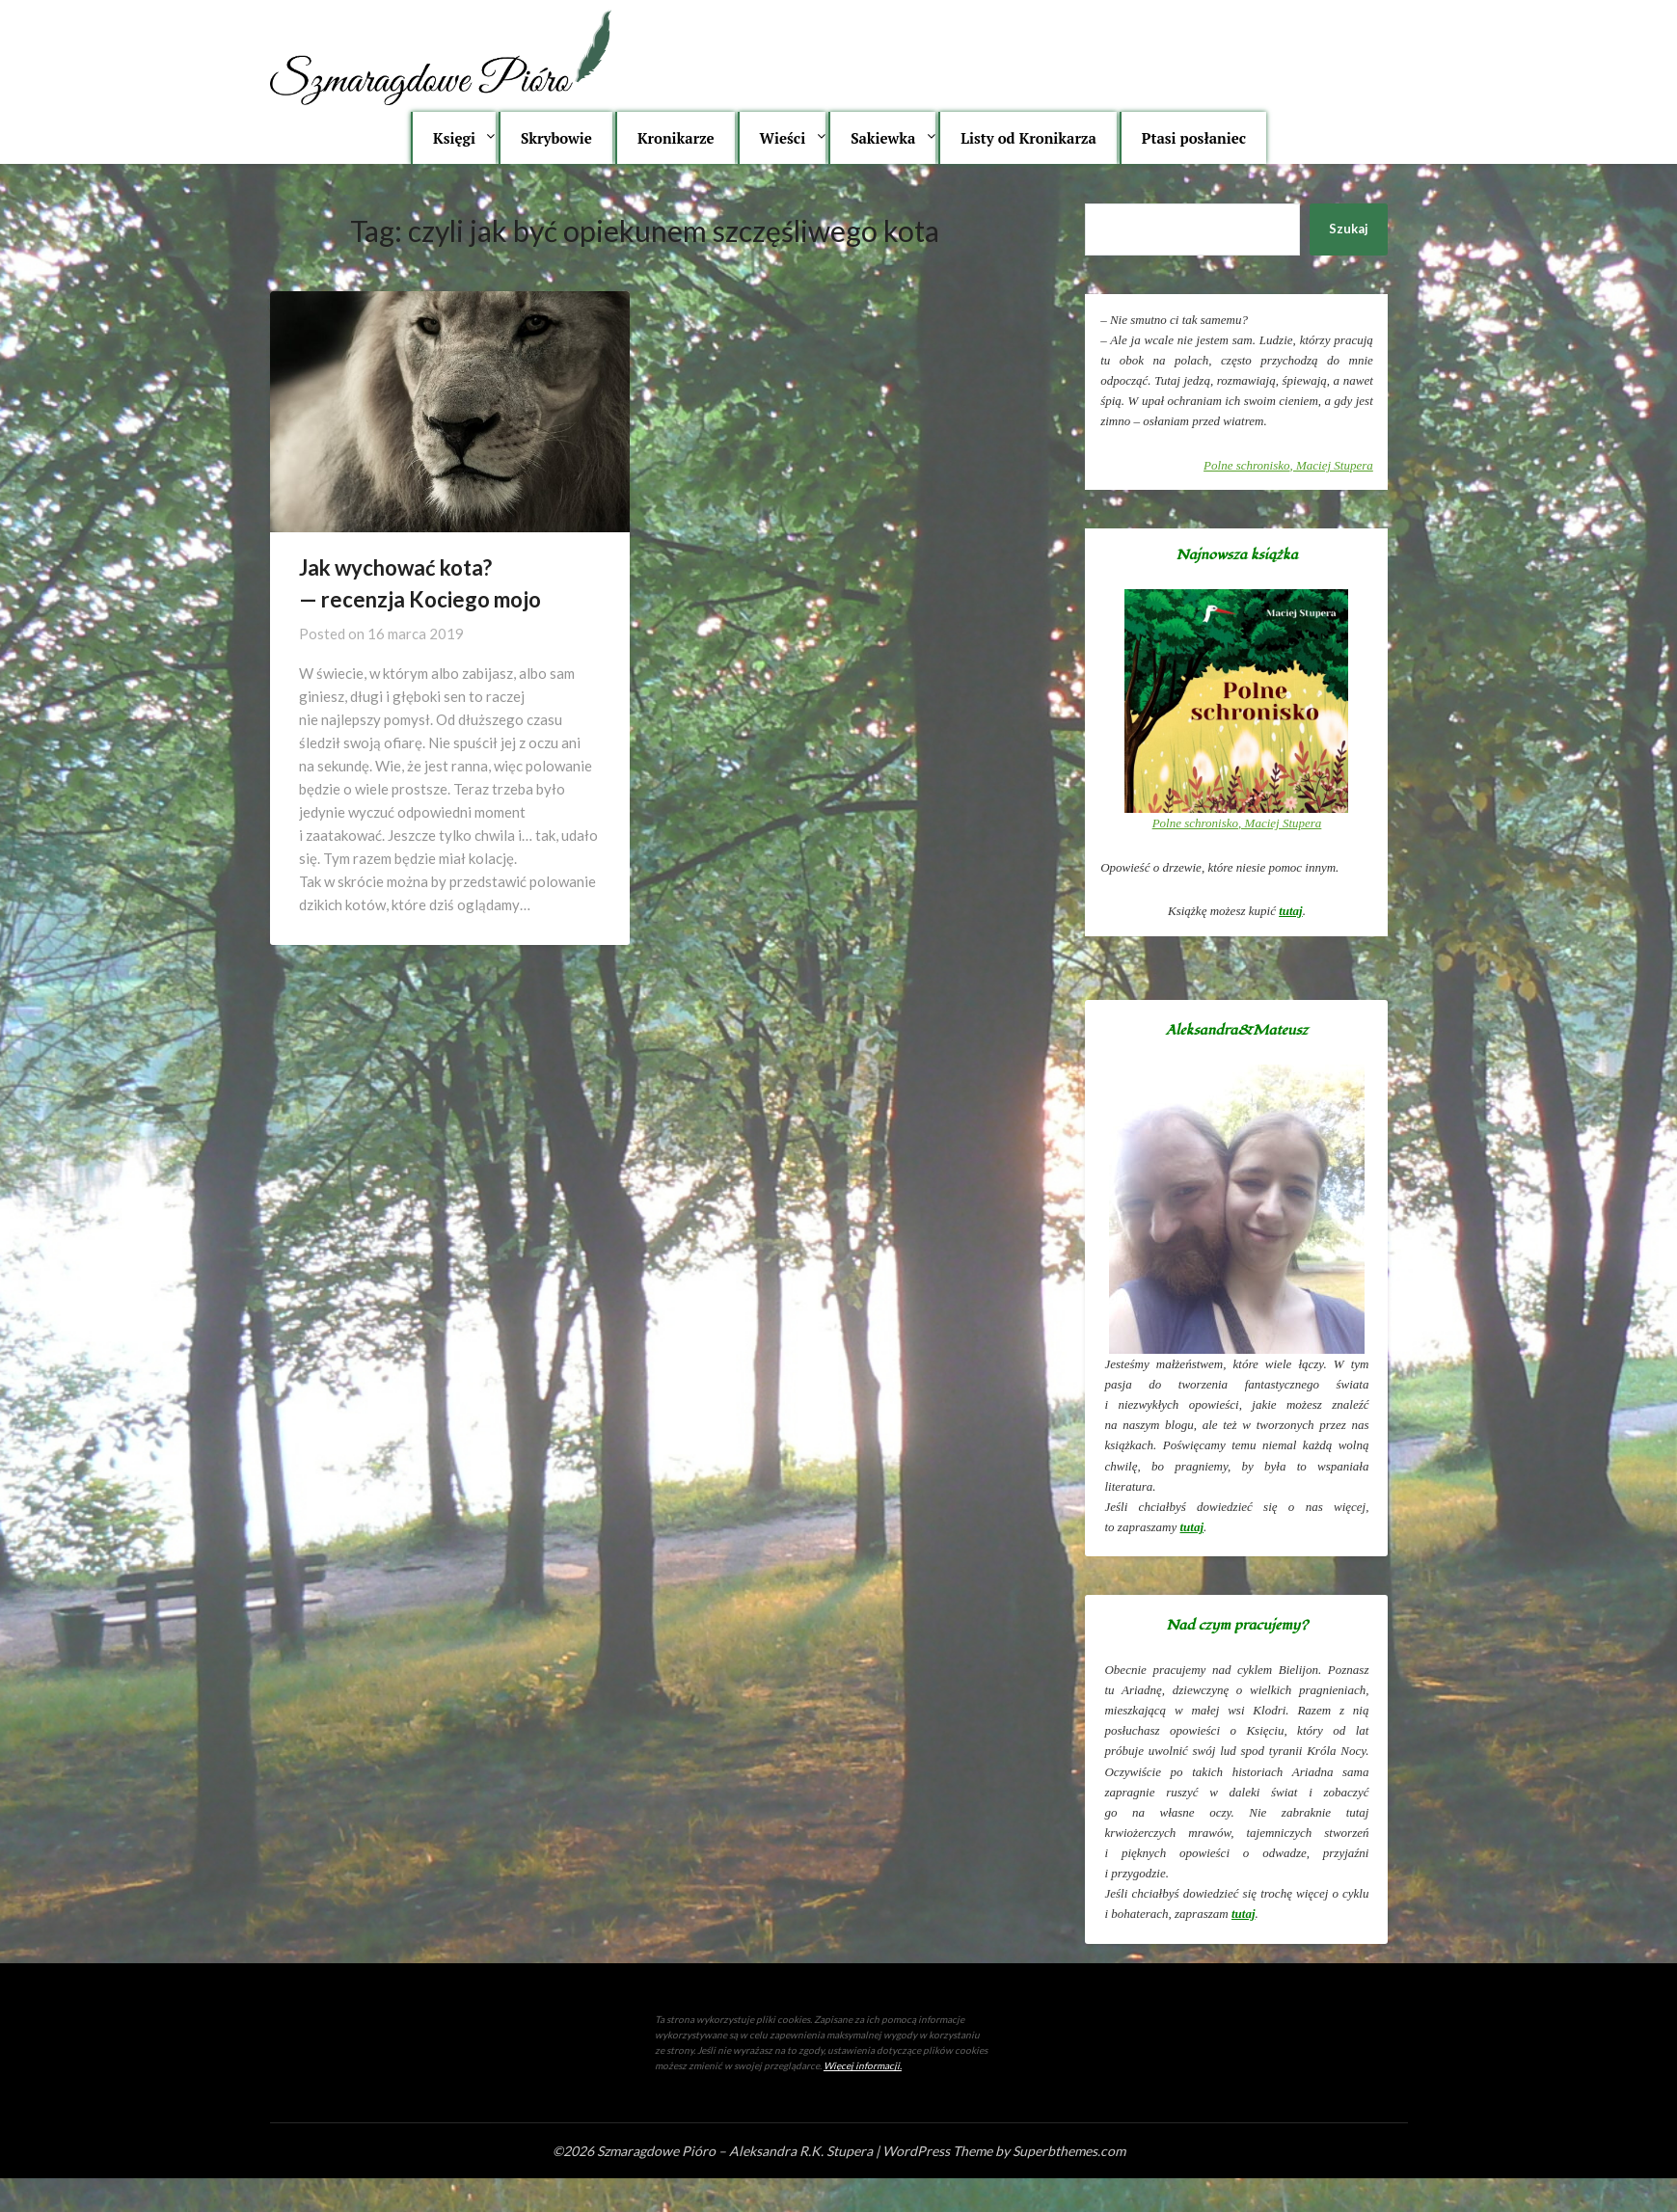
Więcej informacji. (863, 2065)
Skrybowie (556, 138)
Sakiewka (883, 138)
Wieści (783, 138)
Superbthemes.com (1069, 2151)
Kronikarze (676, 138)
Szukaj (1348, 228)
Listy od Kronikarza (1028, 138)
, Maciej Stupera (1288, 465)
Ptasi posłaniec (1194, 138)
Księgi (454, 138)
